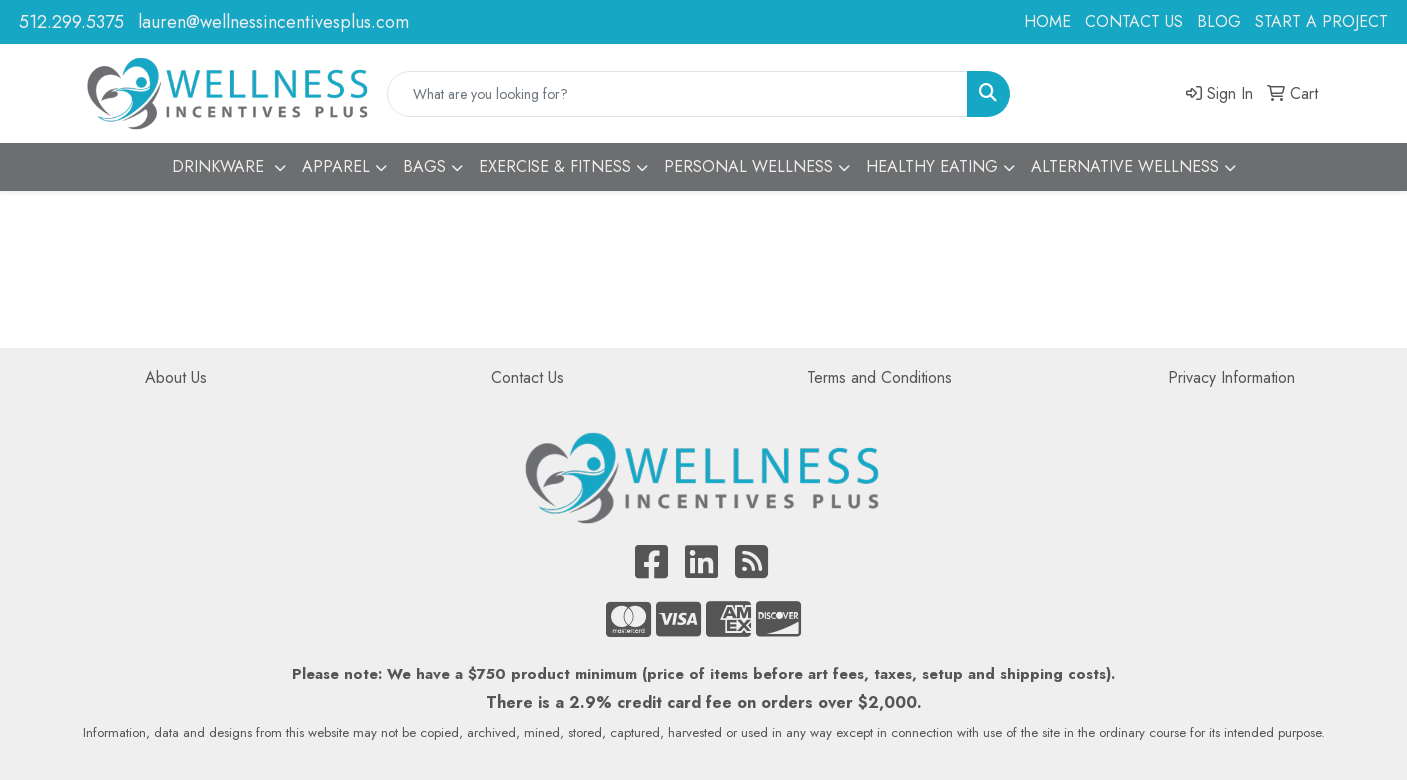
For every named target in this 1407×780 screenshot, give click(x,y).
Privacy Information (1231, 377)
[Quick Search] (677, 94)
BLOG (1219, 21)
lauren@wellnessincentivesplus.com (273, 22)
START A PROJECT (1321, 21)
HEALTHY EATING (932, 166)
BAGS (424, 166)
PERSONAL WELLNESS (748, 166)
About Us (176, 377)
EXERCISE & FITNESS (555, 166)
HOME (1047, 21)
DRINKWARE (220, 166)
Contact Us (527, 377)
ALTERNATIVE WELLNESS (1125, 166)
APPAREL (336, 166)
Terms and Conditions (879, 377)
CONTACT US (1134, 21)
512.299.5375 (71, 22)
